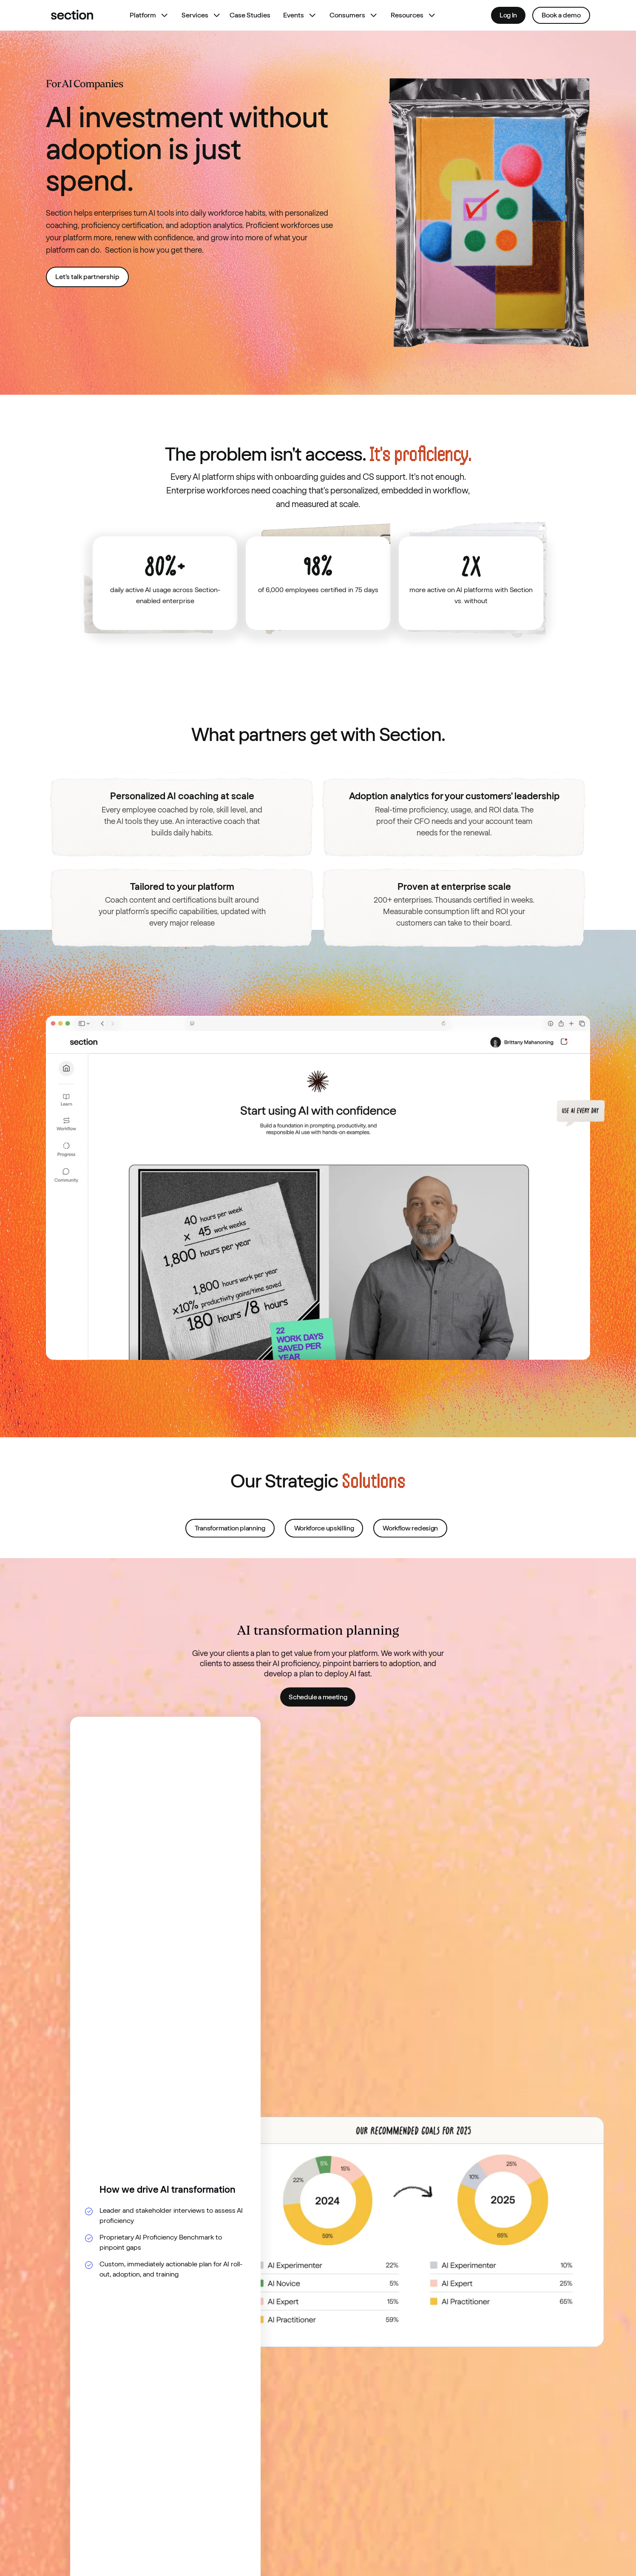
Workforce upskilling (324, 1544)
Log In (508, 15)
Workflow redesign (410, 1544)
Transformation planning (230, 1544)
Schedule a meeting (318, 1697)
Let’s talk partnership (87, 277)
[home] (72, 15)
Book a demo (561, 15)
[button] (147, 15)
